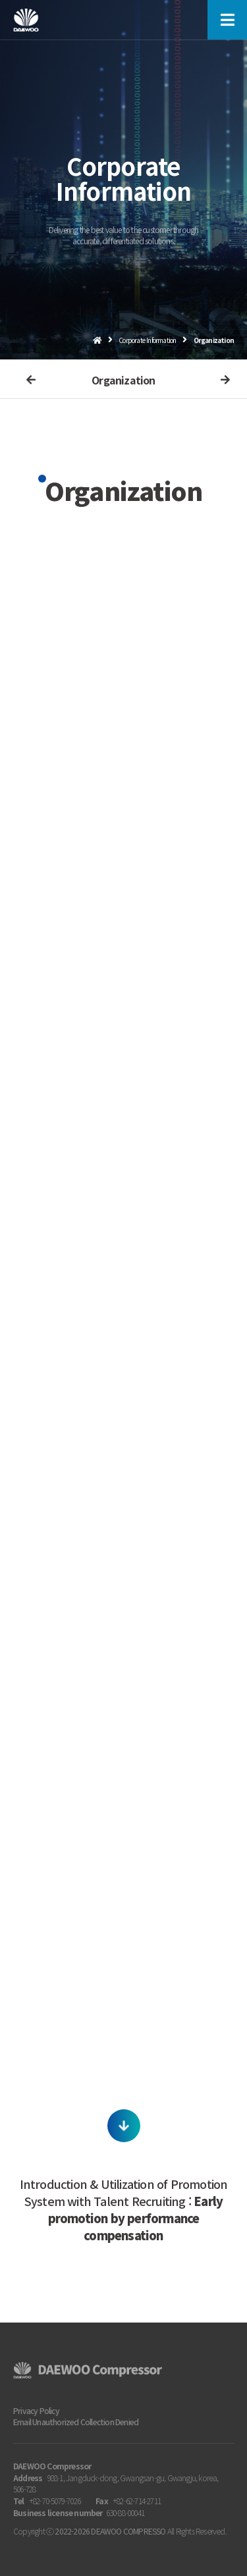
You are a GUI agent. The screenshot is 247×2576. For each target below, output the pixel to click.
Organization (123, 380)
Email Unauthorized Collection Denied (75, 2421)
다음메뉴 (220, 379)
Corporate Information (147, 340)
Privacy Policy (36, 2410)
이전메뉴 (26, 379)
